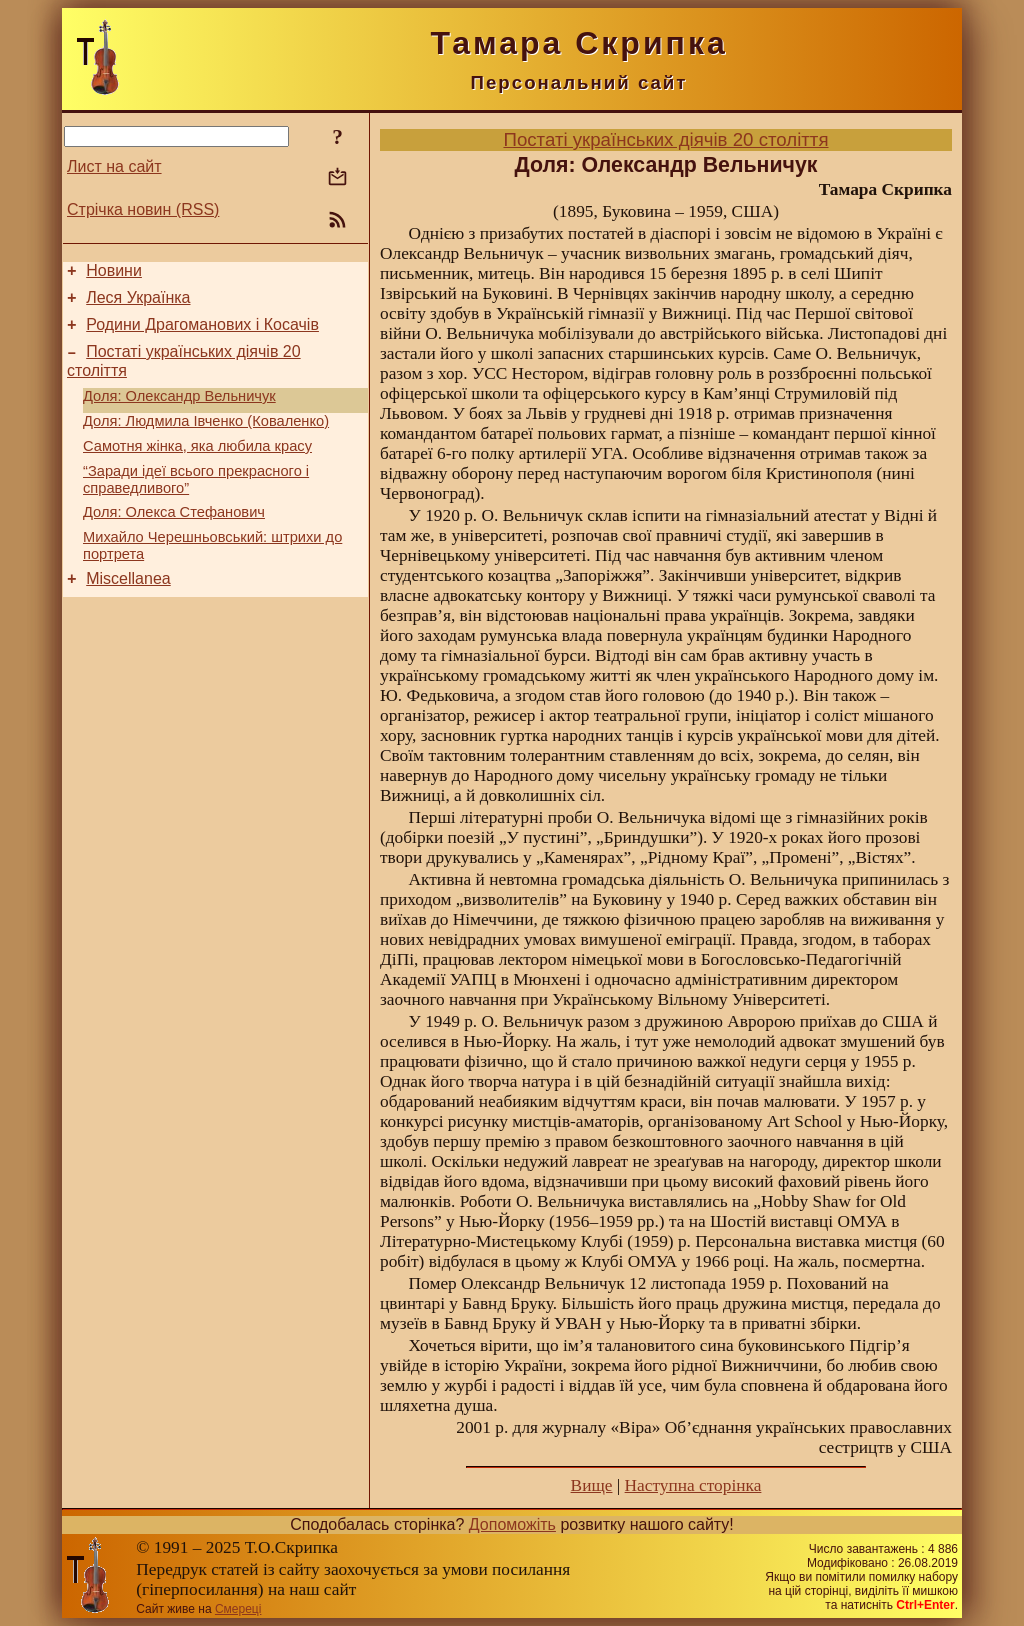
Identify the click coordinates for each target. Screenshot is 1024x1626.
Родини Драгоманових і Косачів (202, 333)
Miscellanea (128, 611)
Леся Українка (138, 303)
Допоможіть (512, 1524)
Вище (592, 1485)
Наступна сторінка (693, 1485)
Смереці (238, 1609)
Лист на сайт (114, 166)
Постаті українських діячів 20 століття (665, 139)
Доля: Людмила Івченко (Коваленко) (206, 439)
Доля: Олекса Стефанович (174, 539)
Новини (114, 273)
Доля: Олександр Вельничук (179, 411)
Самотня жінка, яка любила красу (197, 467)
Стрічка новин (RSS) (143, 209)
